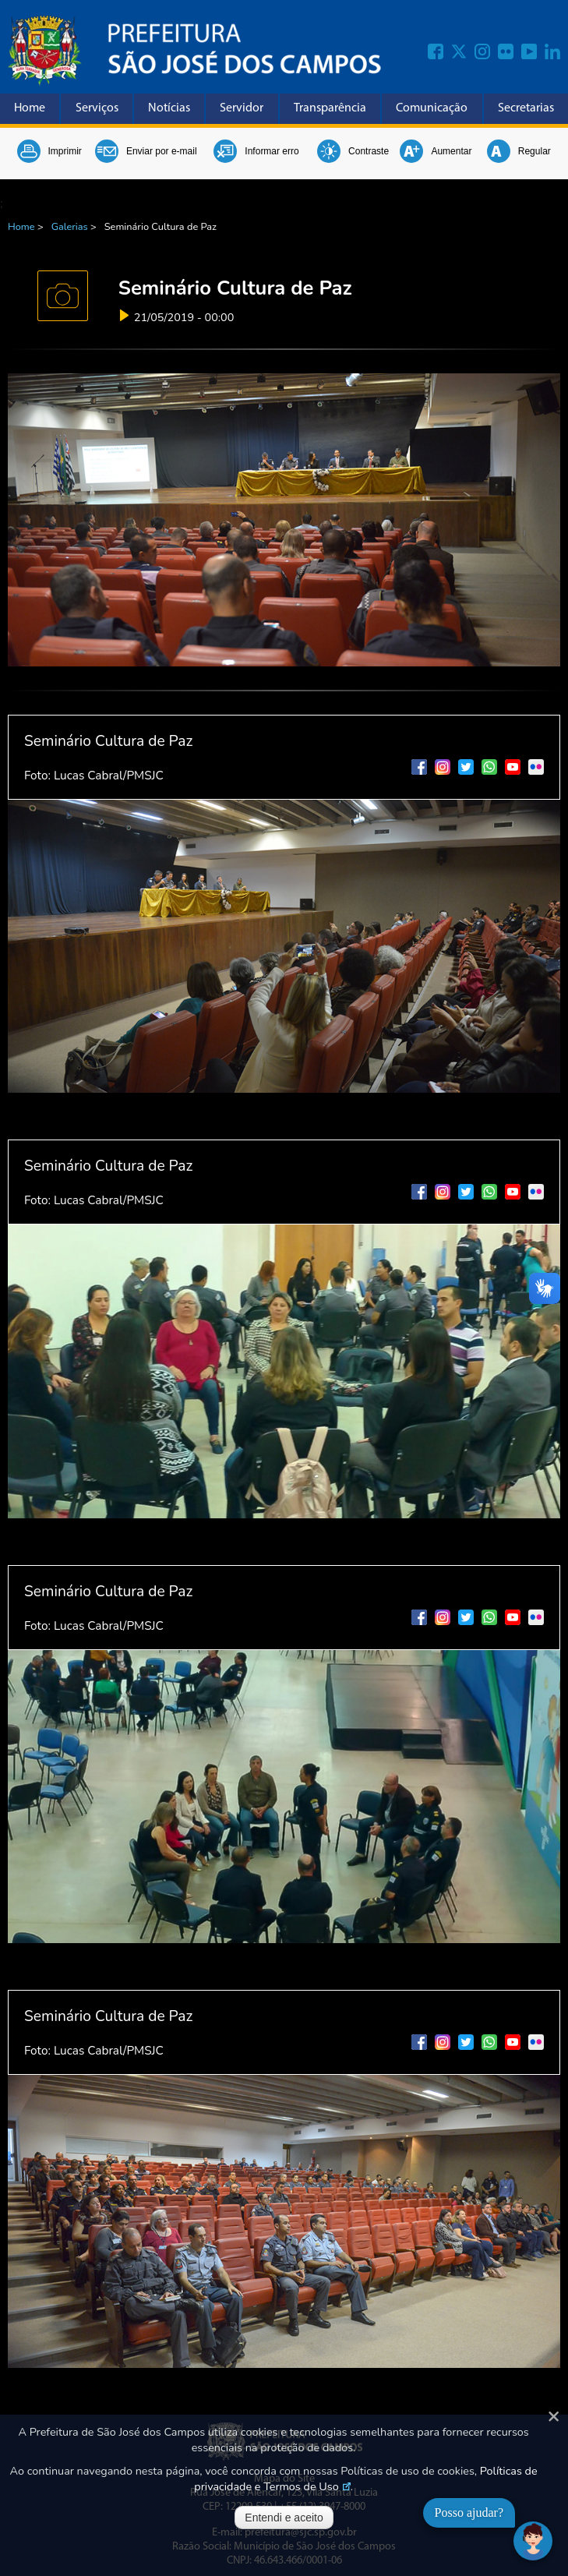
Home (29, 108)
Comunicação (431, 108)
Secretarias (526, 108)
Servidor (241, 108)
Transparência (330, 108)
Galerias (69, 227)
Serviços (97, 108)
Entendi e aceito (284, 2517)
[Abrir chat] (532, 2540)
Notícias (169, 108)
